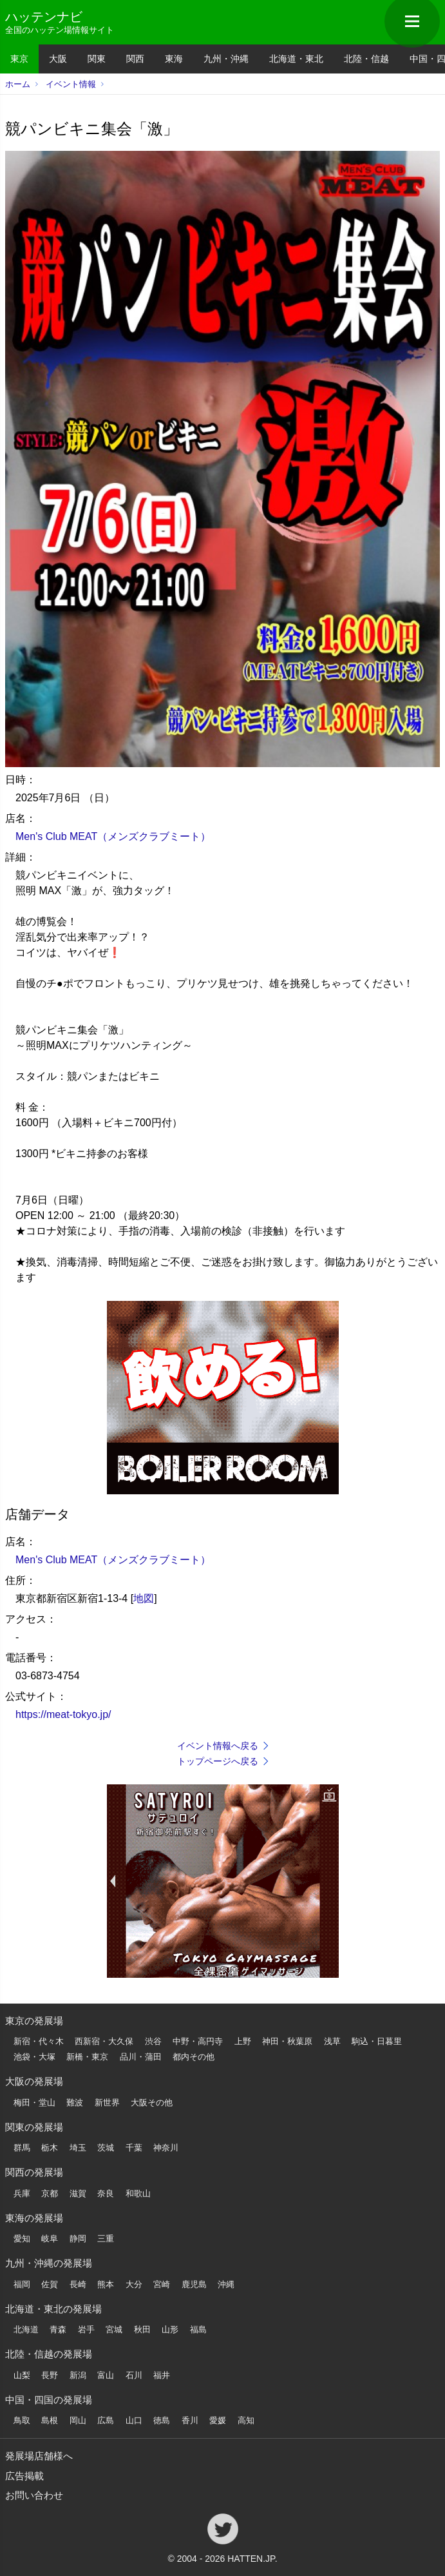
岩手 (86, 2329)
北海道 (26, 2329)
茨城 (105, 2147)
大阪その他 (152, 2102)
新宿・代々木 (39, 2041)
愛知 (22, 2238)
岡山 (78, 2420)
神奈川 (165, 2147)
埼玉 (78, 2147)
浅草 (332, 2041)
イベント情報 (71, 84)
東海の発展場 (34, 2217)
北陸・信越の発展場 (48, 2353)
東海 (174, 59)
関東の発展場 (34, 2127)
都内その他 (193, 2057)
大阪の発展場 (34, 2081)
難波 (74, 2102)
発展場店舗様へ (39, 2455)
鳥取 (22, 2420)
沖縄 (226, 2284)
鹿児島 (194, 2284)
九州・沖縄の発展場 (48, 2263)
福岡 (22, 2284)
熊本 (105, 2284)
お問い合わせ (34, 2495)
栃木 (49, 2147)
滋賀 (78, 2193)
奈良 (105, 2193)
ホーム (17, 84)
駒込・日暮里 (377, 2041)
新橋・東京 (87, 2057)
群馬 (22, 2147)
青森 (58, 2329)
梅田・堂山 (34, 2102)
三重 (105, 2238)
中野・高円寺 (198, 2041)
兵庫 (22, 2193)
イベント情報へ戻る (217, 1746)
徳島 (161, 2420)
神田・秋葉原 (287, 2041)
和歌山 (138, 2193)
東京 (19, 59)
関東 (97, 59)
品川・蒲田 (141, 2057)
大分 (134, 2284)
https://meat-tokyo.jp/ (63, 1714)
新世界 (107, 2102)
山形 (170, 2329)
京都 (49, 2193)
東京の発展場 (34, 2020)
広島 (105, 2420)
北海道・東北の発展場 (53, 2308)
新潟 (78, 2375)
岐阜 (49, 2238)
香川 (190, 2420)
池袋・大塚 (34, 2057)
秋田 (142, 2329)
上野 (242, 2041)
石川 (134, 2375)
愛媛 (217, 2420)
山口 (134, 2420)
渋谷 (153, 2041)
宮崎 (161, 2284)
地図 (143, 1598)
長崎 (78, 2284)
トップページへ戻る (217, 1761)
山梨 (22, 2375)
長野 (49, 2375)
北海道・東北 (296, 59)
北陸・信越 (366, 59)
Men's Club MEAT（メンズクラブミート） (113, 836)
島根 (49, 2420)
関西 (135, 59)
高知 (246, 2420)
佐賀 (49, 2284)
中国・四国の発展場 (48, 2399)
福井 (161, 2375)
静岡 (78, 2238)
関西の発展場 (34, 2172)
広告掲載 (24, 2475)
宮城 (114, 2329)
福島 (198, 2329)
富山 (105, 2375)
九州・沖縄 (226, 59)
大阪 (58, 59)
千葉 (134, 2147)
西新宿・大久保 (104, 2041)
